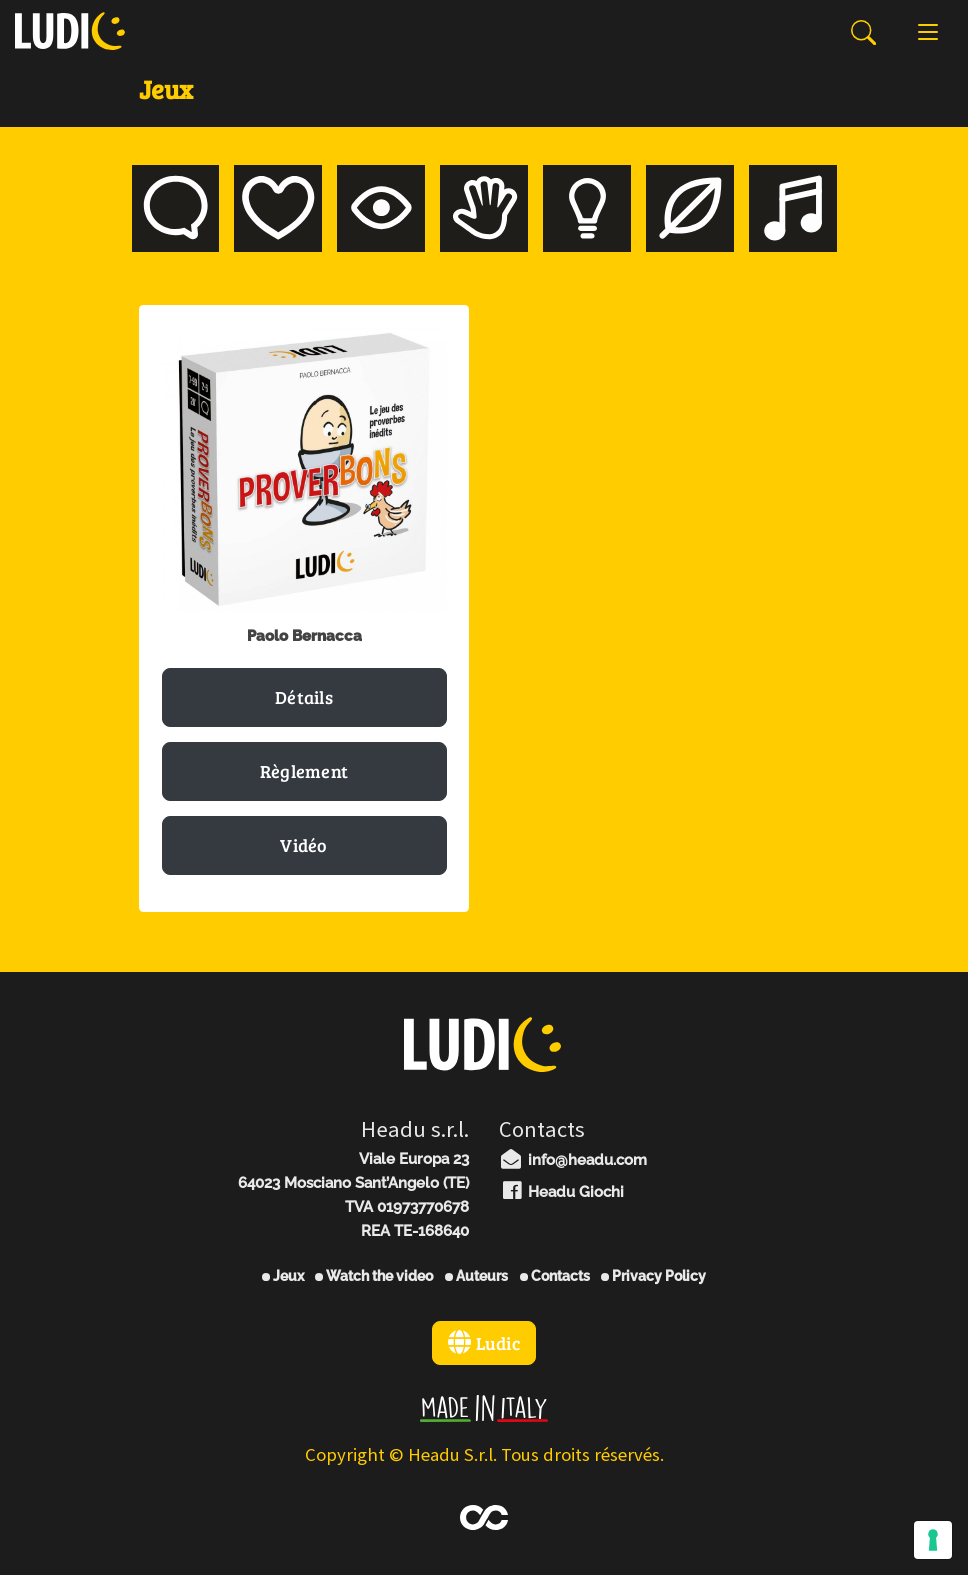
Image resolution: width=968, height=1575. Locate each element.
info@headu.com (573, 1160)
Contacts (555, 1276)
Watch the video (374, 1276)
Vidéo (304, 845)
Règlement (304, 771)
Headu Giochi (561, 1192)
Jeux (283, 1276)
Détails (304, 697)
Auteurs (476, 1276)
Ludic (484, 1343)
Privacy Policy (653, 1276)
